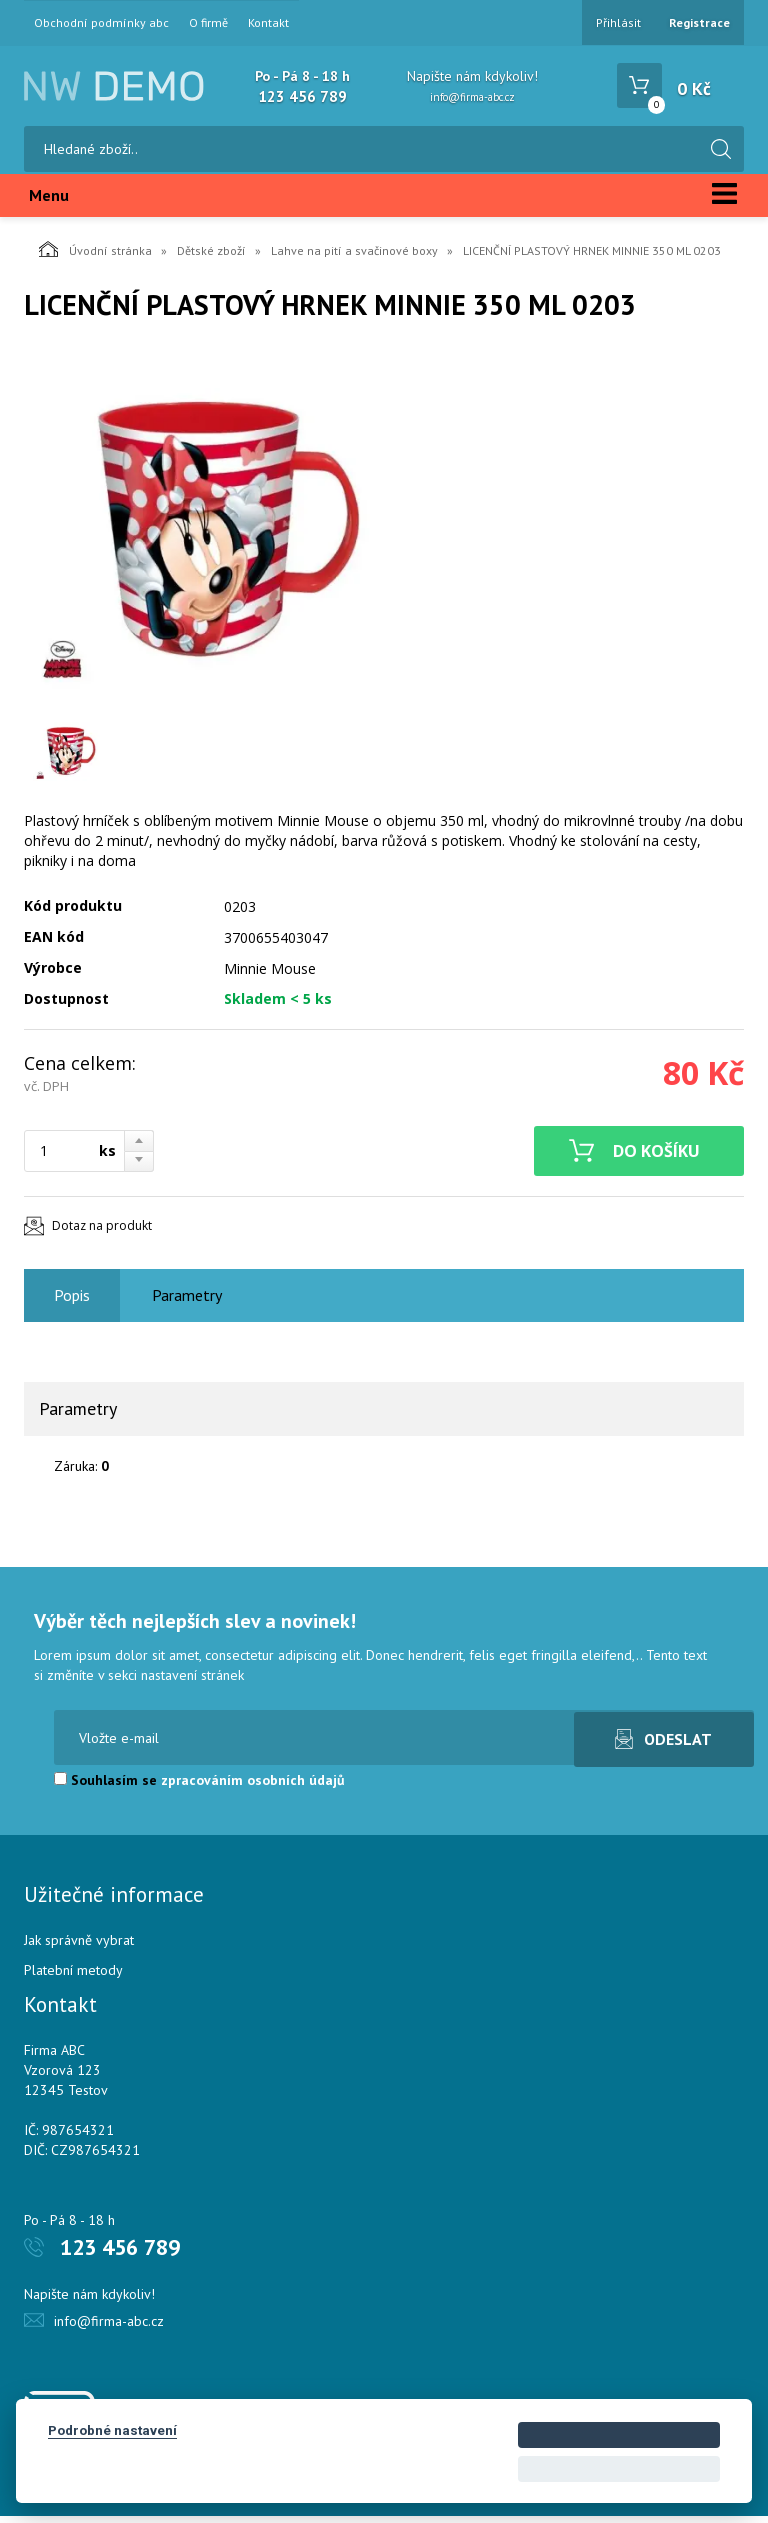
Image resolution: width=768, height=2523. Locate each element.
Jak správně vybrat (79, 1947)
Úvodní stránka (95, 256)
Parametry (187, 1302)
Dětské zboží (211, 257)
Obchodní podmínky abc (101, 23)
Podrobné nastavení (112, 2430)
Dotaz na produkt (102, 1232)
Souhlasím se (199, 1787)
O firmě (208, 23)
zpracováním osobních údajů (253, 1787)
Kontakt (268, 23)
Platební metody (73, 1977)
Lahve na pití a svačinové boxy (354, 257)
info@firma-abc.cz (472, 97)
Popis (72, 1302)
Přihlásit (618, 22)
